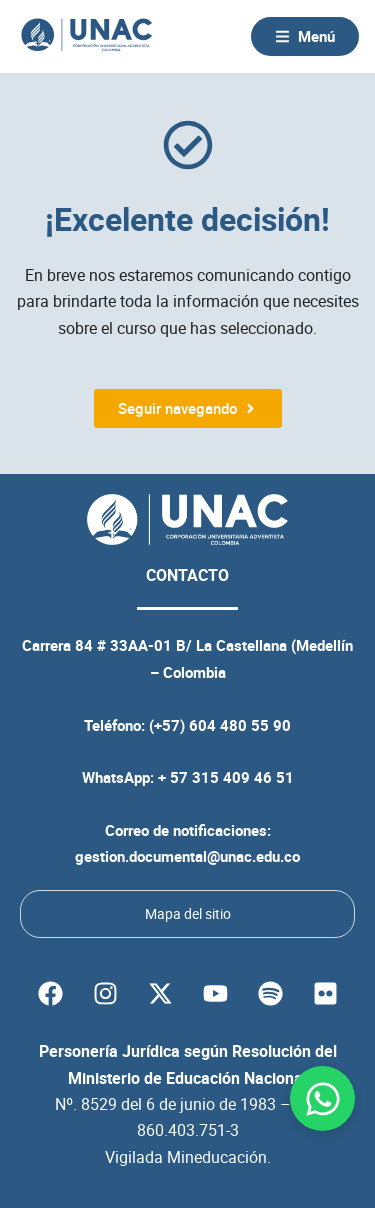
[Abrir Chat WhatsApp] (322, 1098)
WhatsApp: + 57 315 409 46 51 (188, 777)
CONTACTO (187, 575)
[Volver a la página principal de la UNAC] (86, 36)
